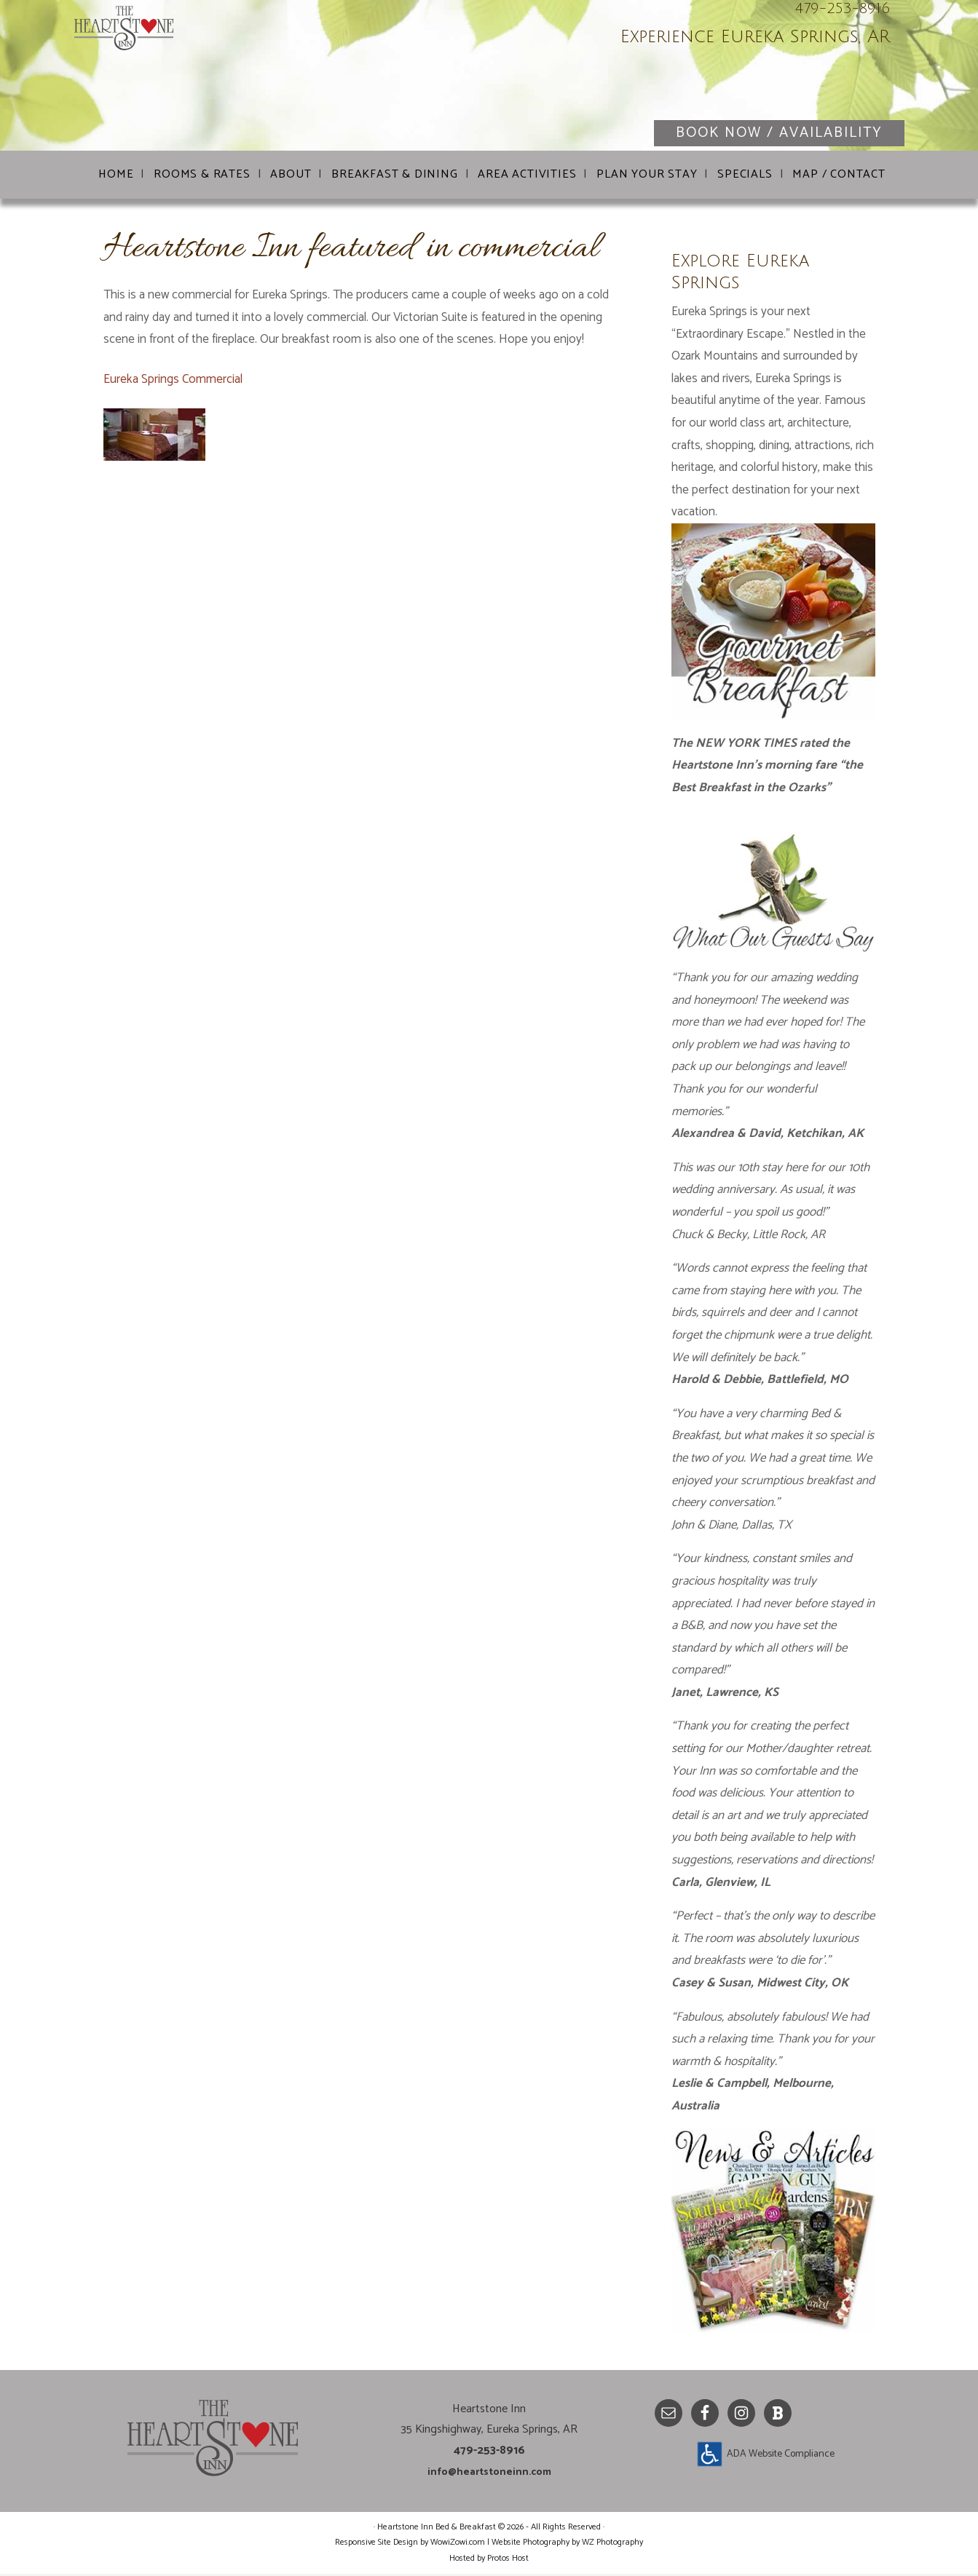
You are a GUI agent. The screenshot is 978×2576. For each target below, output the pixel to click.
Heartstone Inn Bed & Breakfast (249, 80)
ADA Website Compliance (781, 2456)
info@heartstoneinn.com (489, 2474)
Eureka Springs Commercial (172, 381)
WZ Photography (612, 2544)
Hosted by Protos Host (489, 2560)
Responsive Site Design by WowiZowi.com (410, 2544)
